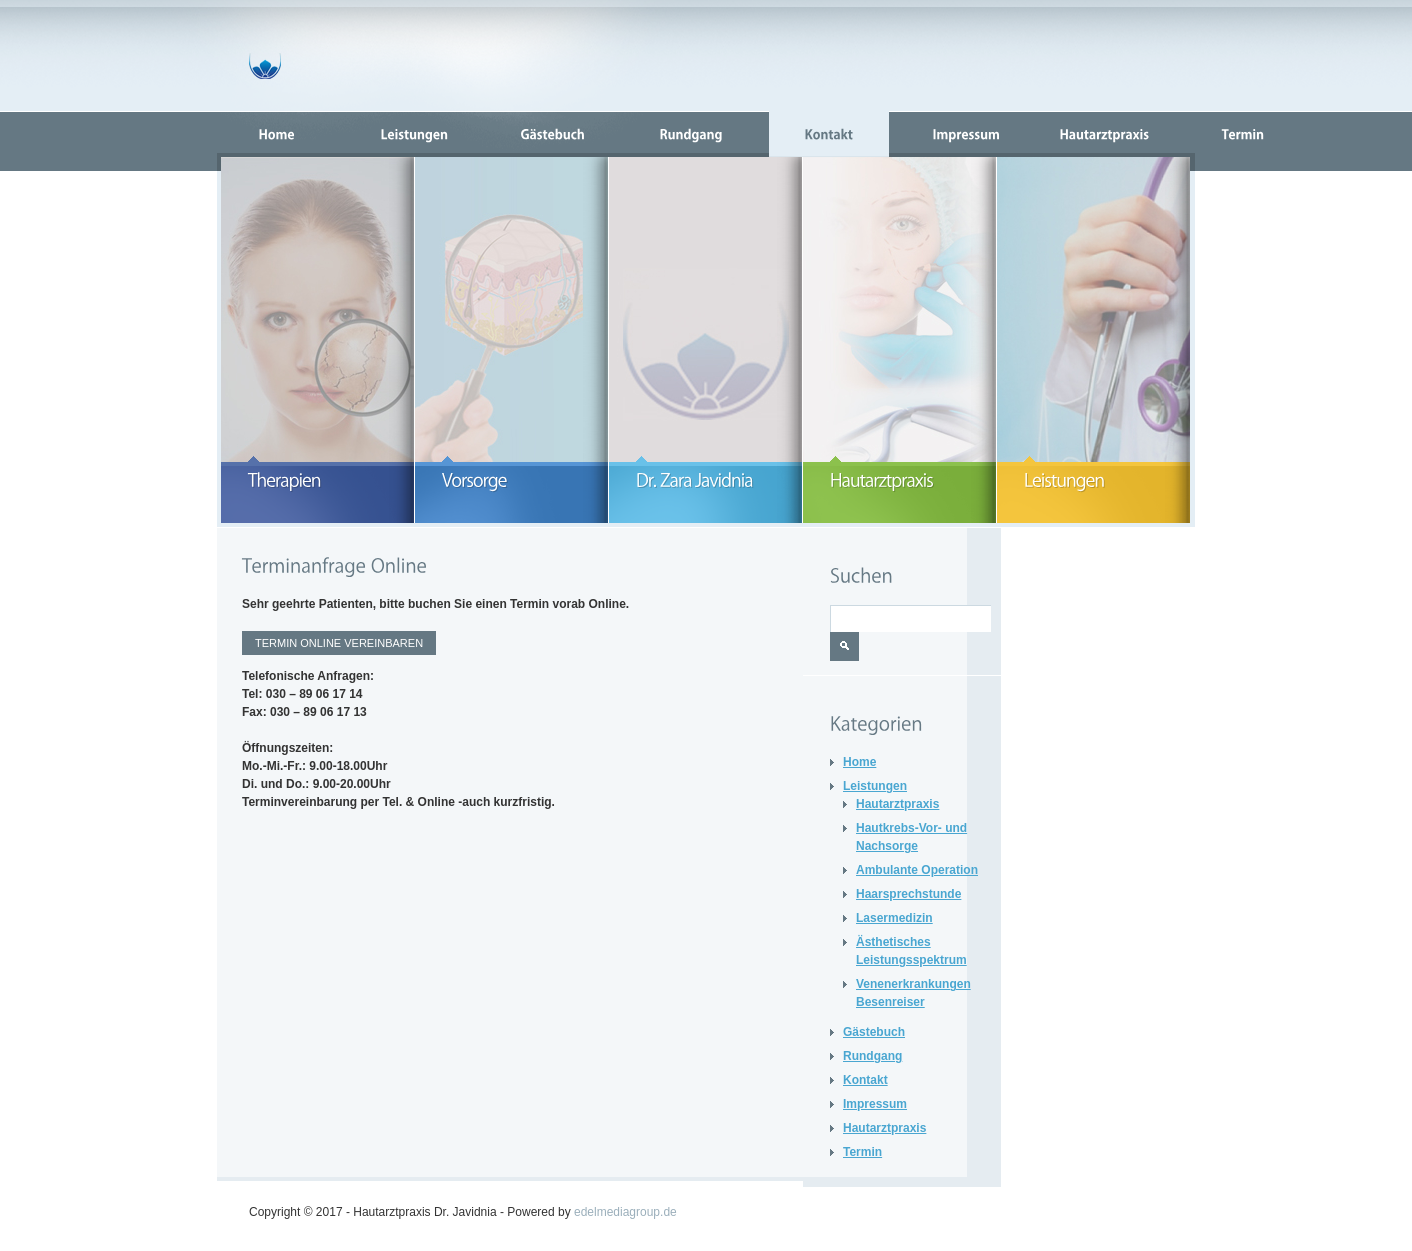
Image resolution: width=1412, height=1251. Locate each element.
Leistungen (875, 786)
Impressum (875, 1104)
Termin (862, 1152)
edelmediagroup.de (625, 1212)
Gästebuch (874, 1032)
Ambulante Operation (917, 870)
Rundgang (872, 1056)
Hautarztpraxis (897, 804)
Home (859, 762)
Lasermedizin (894, 918)
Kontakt (865, 1080)
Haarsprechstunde (908, 894)
